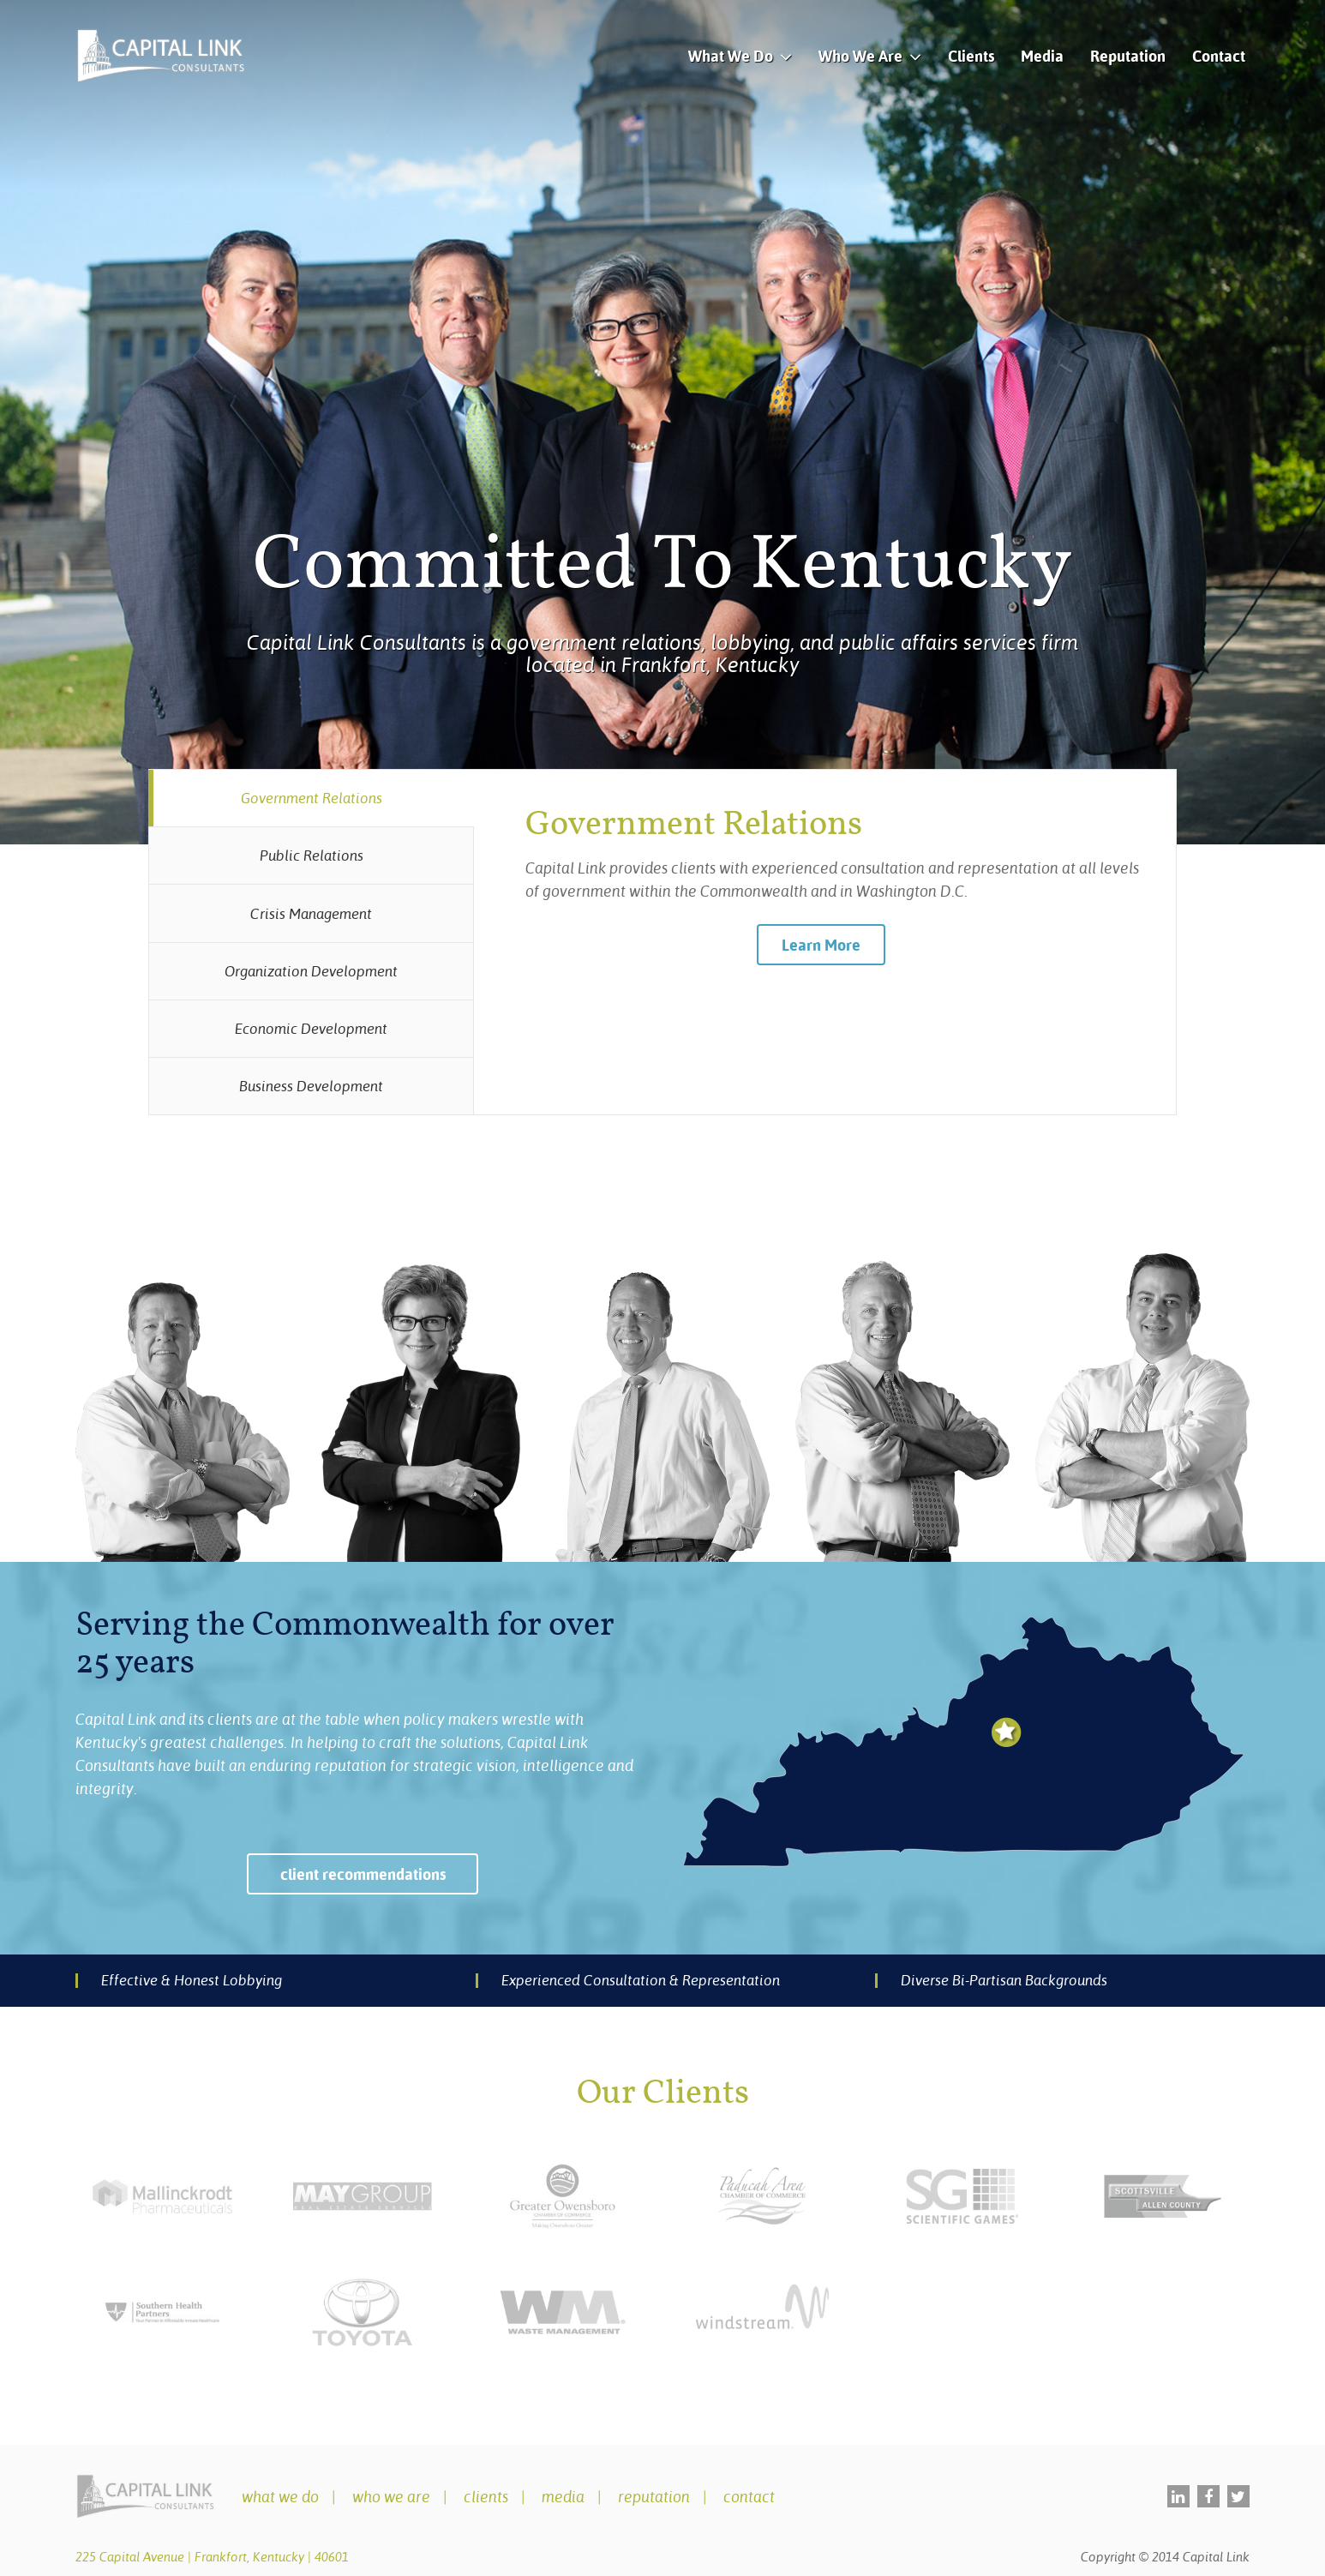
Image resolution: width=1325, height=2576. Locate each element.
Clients (971, 56)
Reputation (1128, 56)
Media (1042, 56)
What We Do (730, 56)
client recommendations (363, 1874)
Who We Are (860, 56)
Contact (1218, 56)
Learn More (821, 945)
